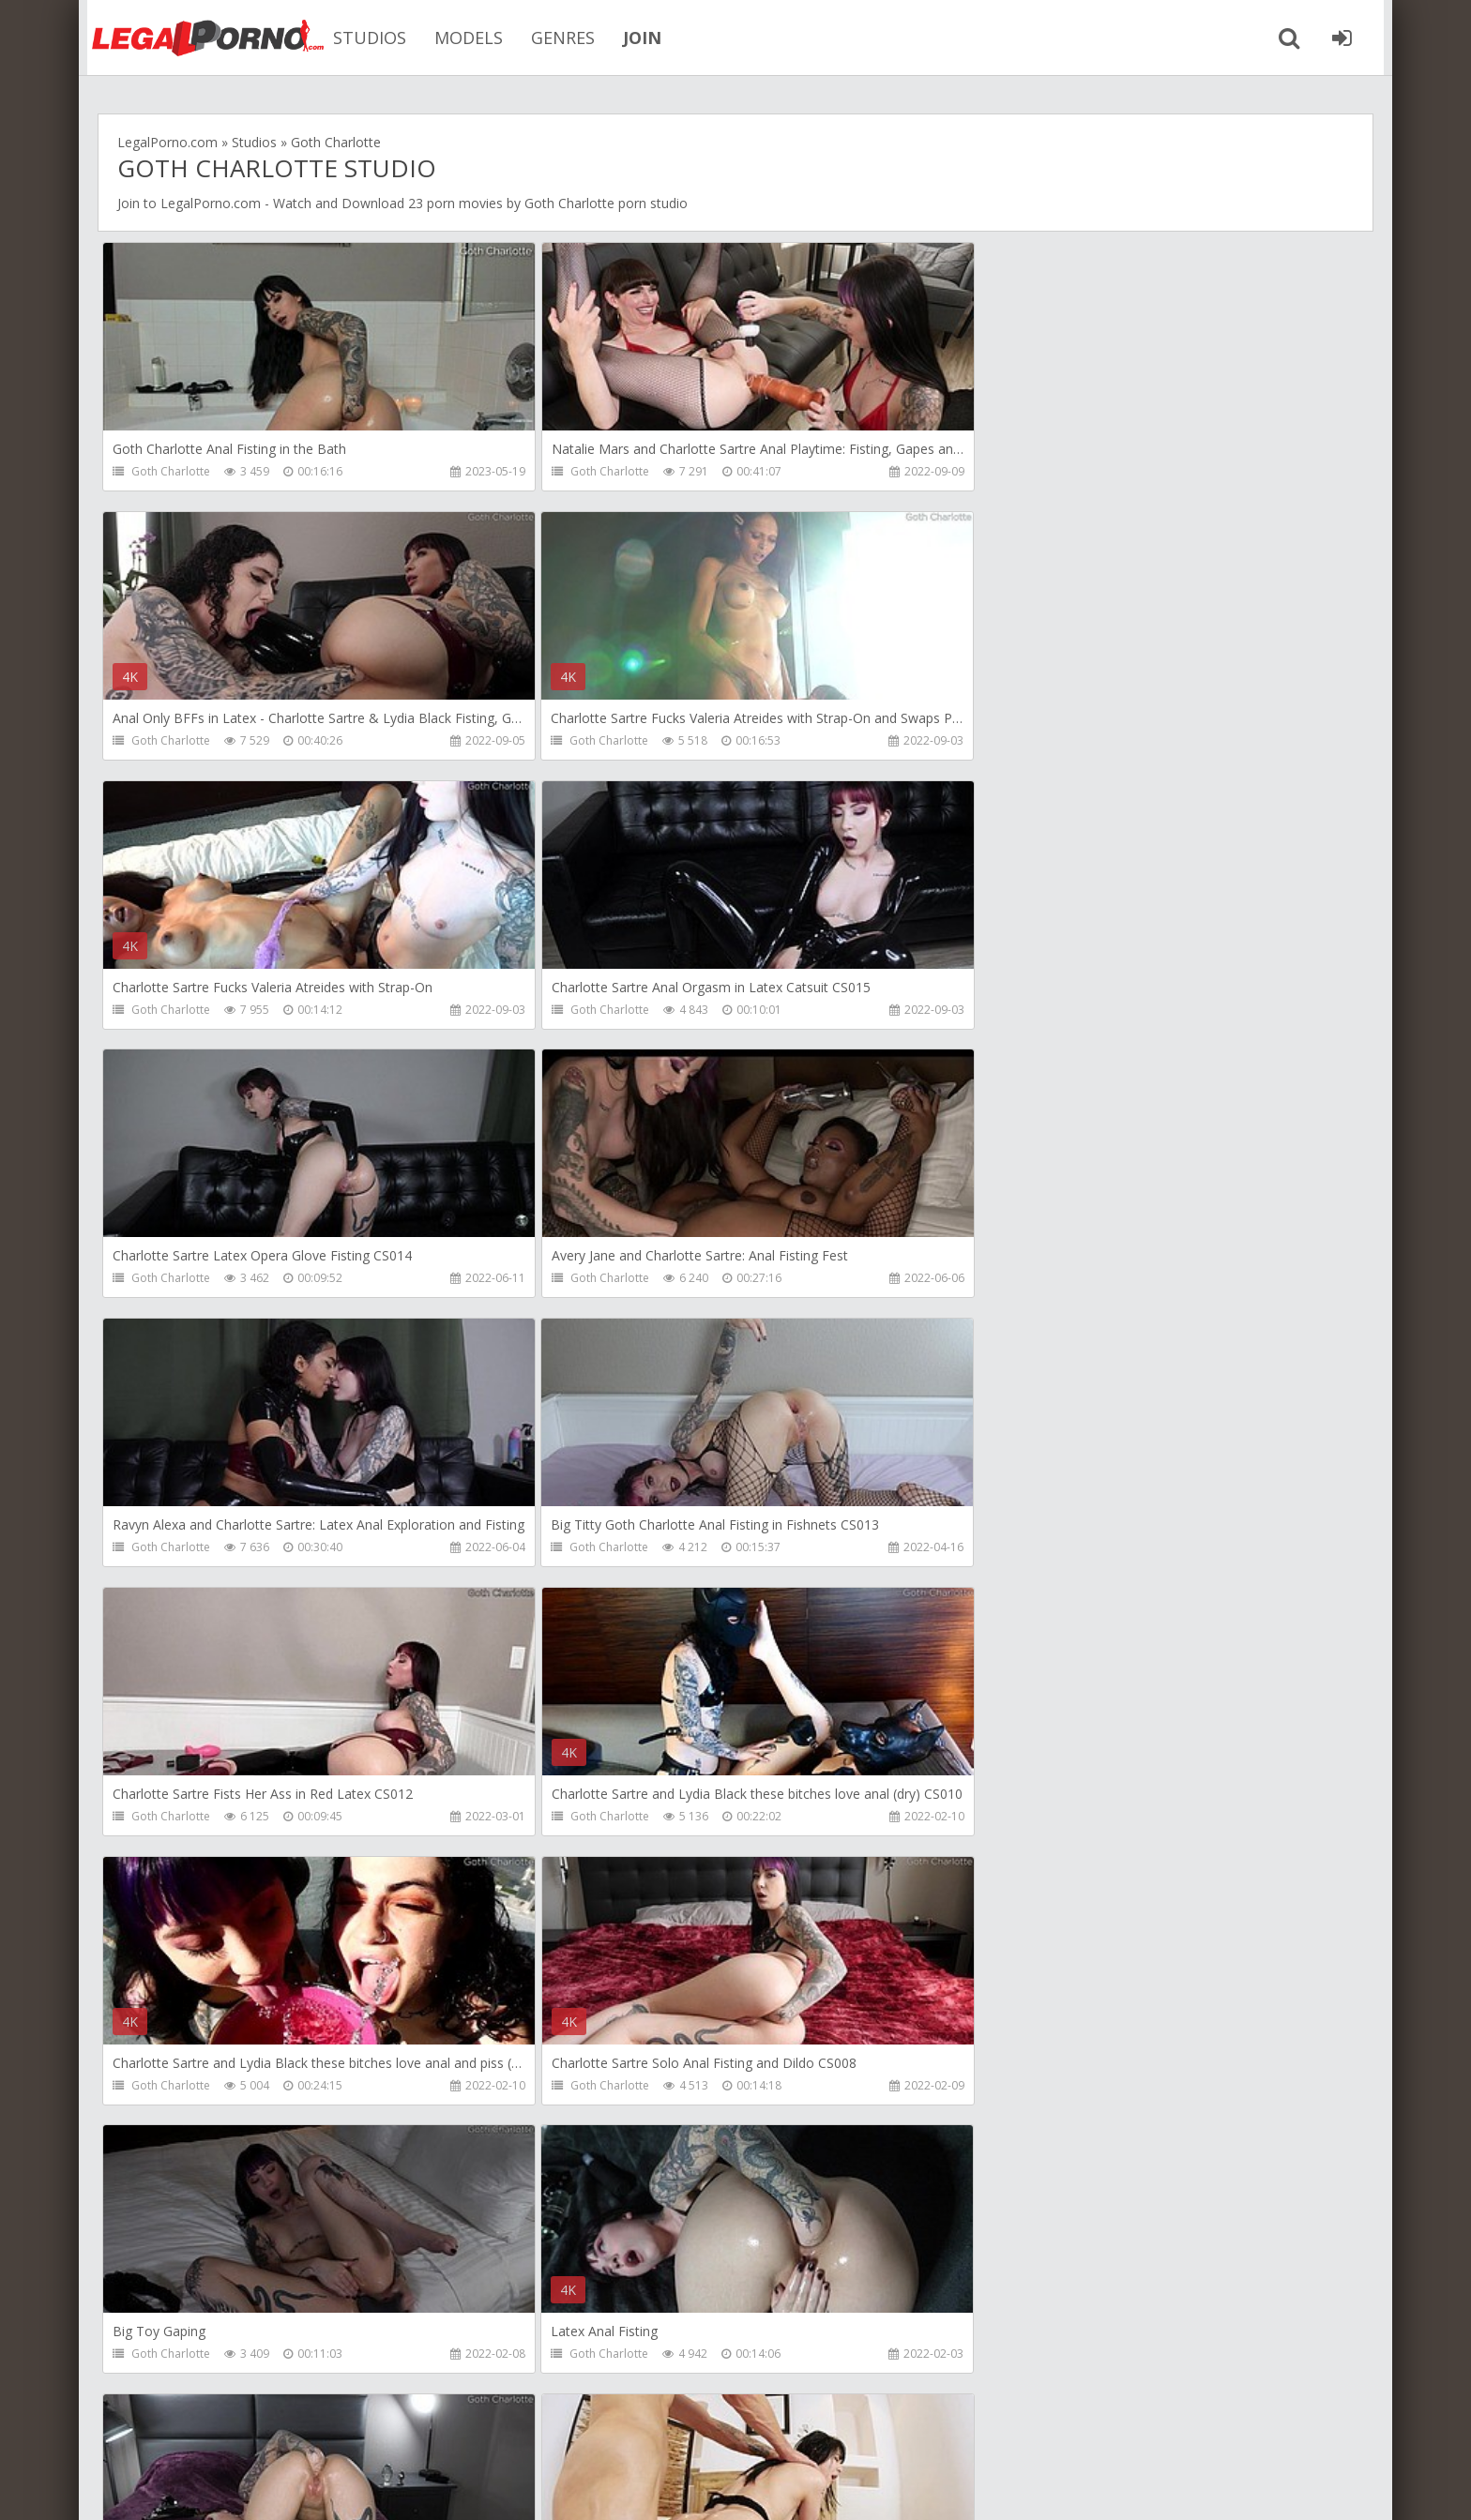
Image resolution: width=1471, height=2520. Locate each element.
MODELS (463, 37)
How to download (383, 2431)
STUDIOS (364, 37)
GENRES (557, 37)
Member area (249, 2431)
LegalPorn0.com (254, 2487)
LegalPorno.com (210, 203)
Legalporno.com (200, 37)
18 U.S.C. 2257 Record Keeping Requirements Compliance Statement (714, 2487)
